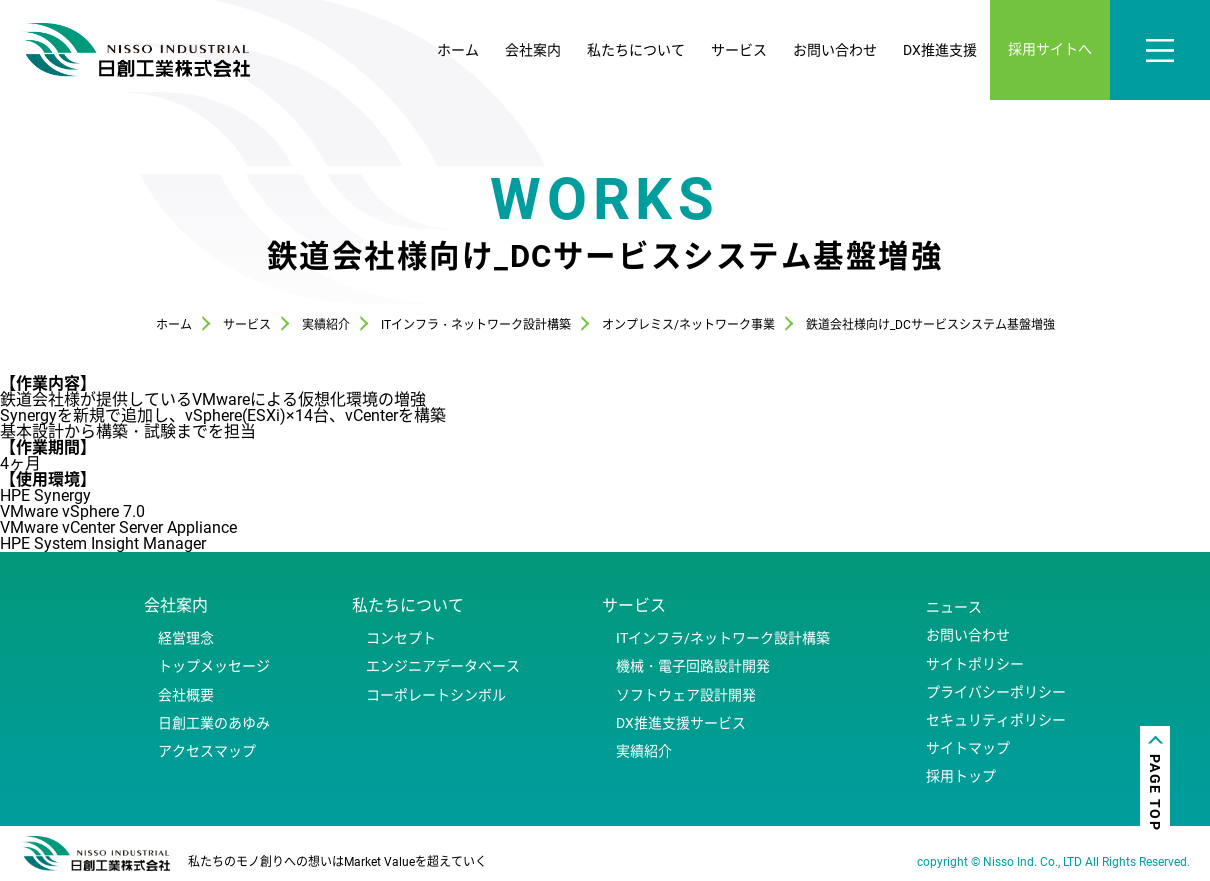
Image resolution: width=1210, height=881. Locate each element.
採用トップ (961, 776)
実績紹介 (644, 751)
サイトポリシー (975, 664)
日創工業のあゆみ (214, 723)
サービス (739, 50)
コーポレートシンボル (436, 695)
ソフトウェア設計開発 (686, 695)
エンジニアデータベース (443, 666)
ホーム (458, 50)
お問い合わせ (835, 50)
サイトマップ (968, 748)
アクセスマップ (207, 751)
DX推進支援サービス (681, 723)
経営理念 (186, 638)
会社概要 (186, 695)
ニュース (954, 607)
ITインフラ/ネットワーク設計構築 (723, 638)
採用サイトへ (1050, 49)
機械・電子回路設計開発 (693, 666)
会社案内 (533, 50)
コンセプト (401, 638)
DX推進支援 (940, 50)
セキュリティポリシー (996, 720)
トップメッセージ (214, 666)
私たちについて (636, 50)
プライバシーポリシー (996, 692)
